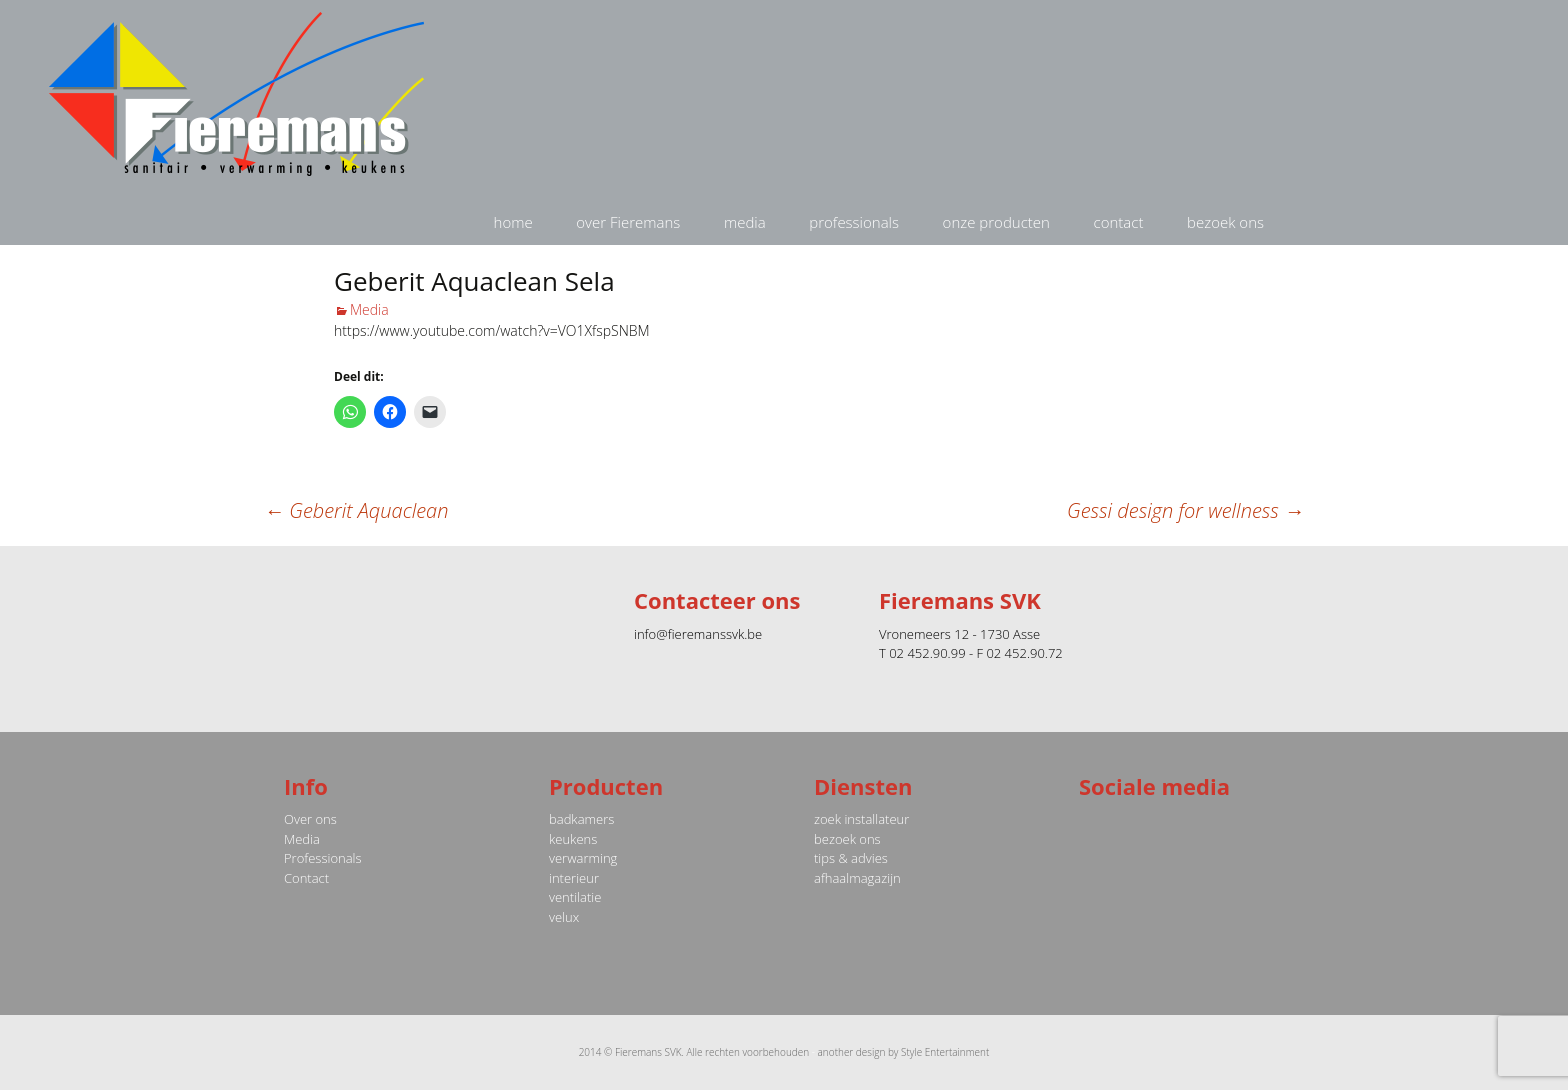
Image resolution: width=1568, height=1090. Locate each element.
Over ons (310, 819)
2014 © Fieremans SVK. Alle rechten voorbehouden (694, 1052)
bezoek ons (1225, 222)
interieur (574, 878)
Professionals (323, 858)
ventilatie (575, 897)
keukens (573, 839)
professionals (854, 222)
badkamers (581, 819)
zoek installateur (861, 819)
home (513, 222)
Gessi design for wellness (1185, 510)
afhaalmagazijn (857, 878)
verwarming (583, 858)
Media (369, 309)
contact (1119, 222)
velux (564, 917)
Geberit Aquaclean (356, 510)
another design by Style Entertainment (904, 1052)
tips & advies (851, 858)
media (745, 222)
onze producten (996, 222)
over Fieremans (628, 222)
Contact (306, 878)
